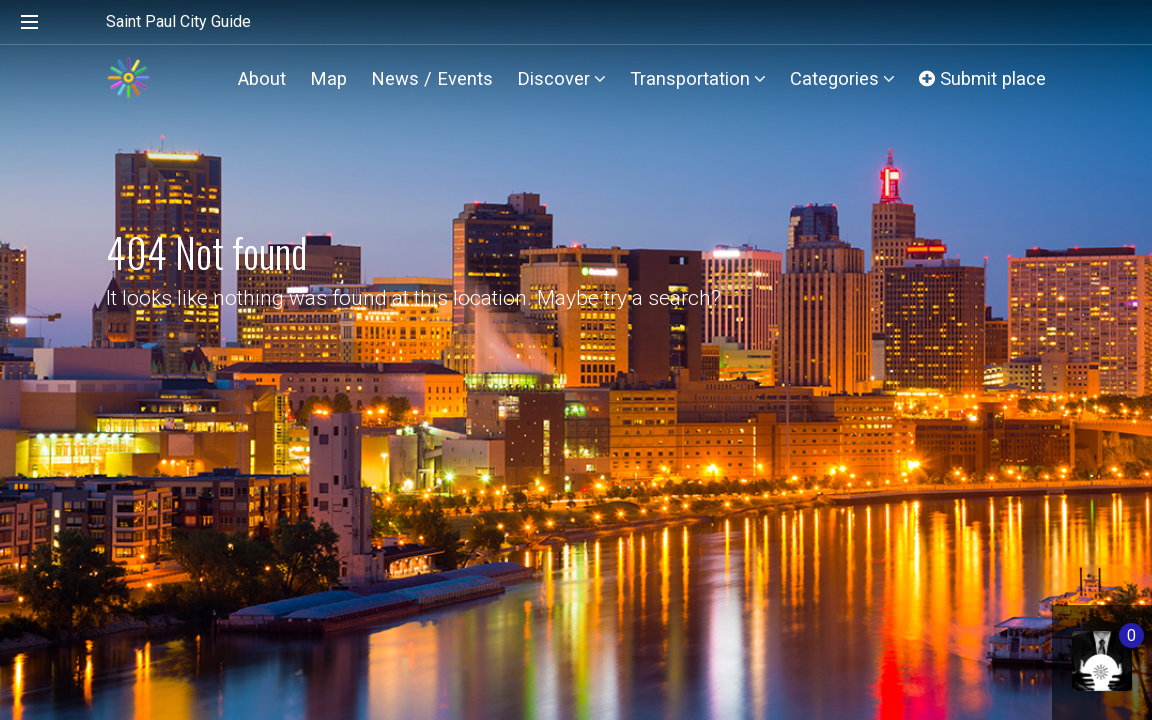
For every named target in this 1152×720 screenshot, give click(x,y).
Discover (561, 78)
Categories (842, 78)
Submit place (982, 78)
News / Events (432, 78)
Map (328, 78)
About (262, 78)
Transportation (698, 78)
